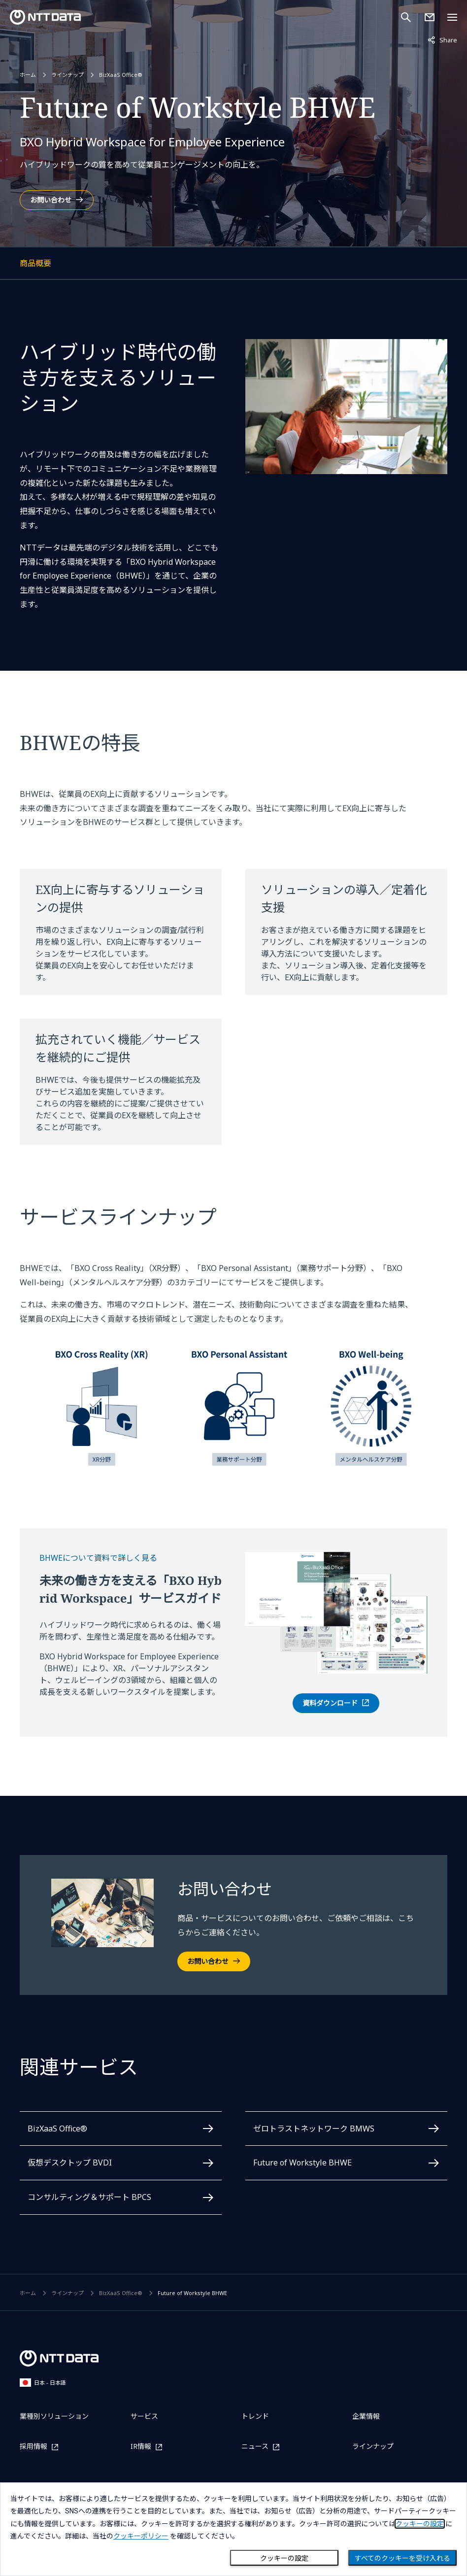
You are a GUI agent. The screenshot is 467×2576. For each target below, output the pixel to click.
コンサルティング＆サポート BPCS (89, 2197)
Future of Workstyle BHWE (302, 2162)
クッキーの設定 (284, 2558)
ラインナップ (67, 74)
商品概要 (71, 265)
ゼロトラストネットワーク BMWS (313, 2128)
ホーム (28, 74)
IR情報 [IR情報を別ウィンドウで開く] (141, 2446)
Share (442, 39)
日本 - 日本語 (43, 2382)
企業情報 (366, 2416)
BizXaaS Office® (120, 74)
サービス (144, 2416)
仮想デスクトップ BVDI (70, 2162)
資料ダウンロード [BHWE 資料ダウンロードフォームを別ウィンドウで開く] (330, 1703)
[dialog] (233, 2529)
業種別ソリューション (54, 2416)
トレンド (255, 2416)
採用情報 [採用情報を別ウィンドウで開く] (33, 2446)
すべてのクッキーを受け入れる (402, 2558)
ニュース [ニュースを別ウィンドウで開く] (254, 2446)
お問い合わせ (50, 200)
